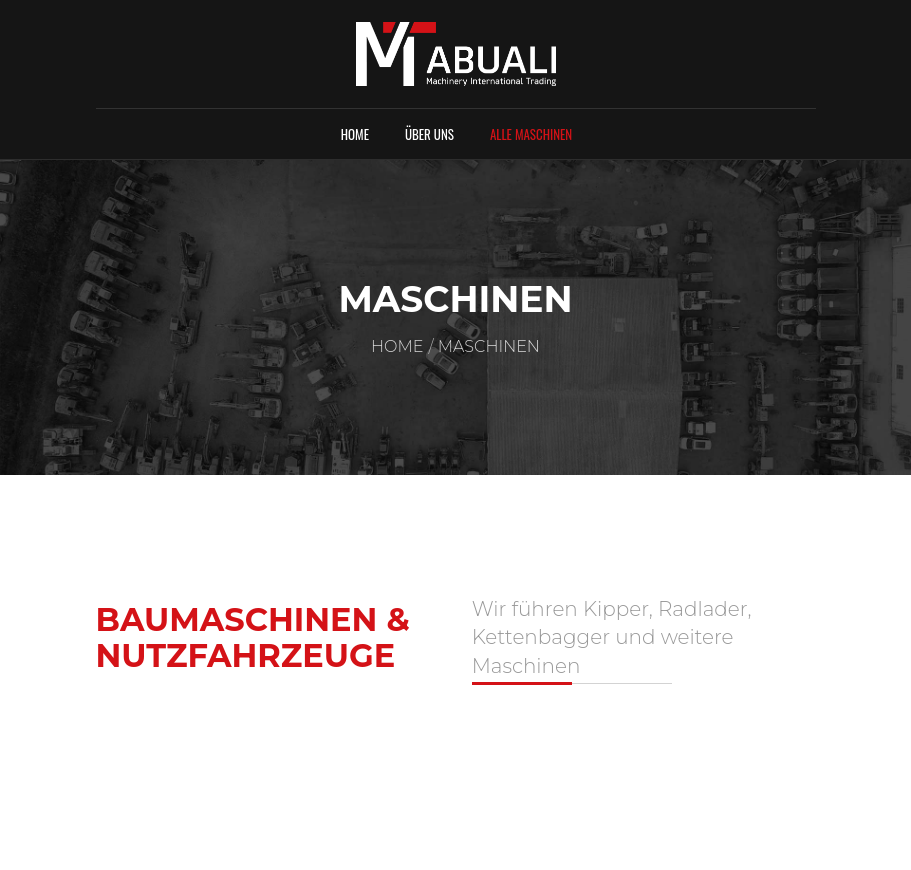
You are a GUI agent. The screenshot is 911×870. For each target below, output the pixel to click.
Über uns (429, 134)
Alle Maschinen (531, 134)
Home (355, 134)
